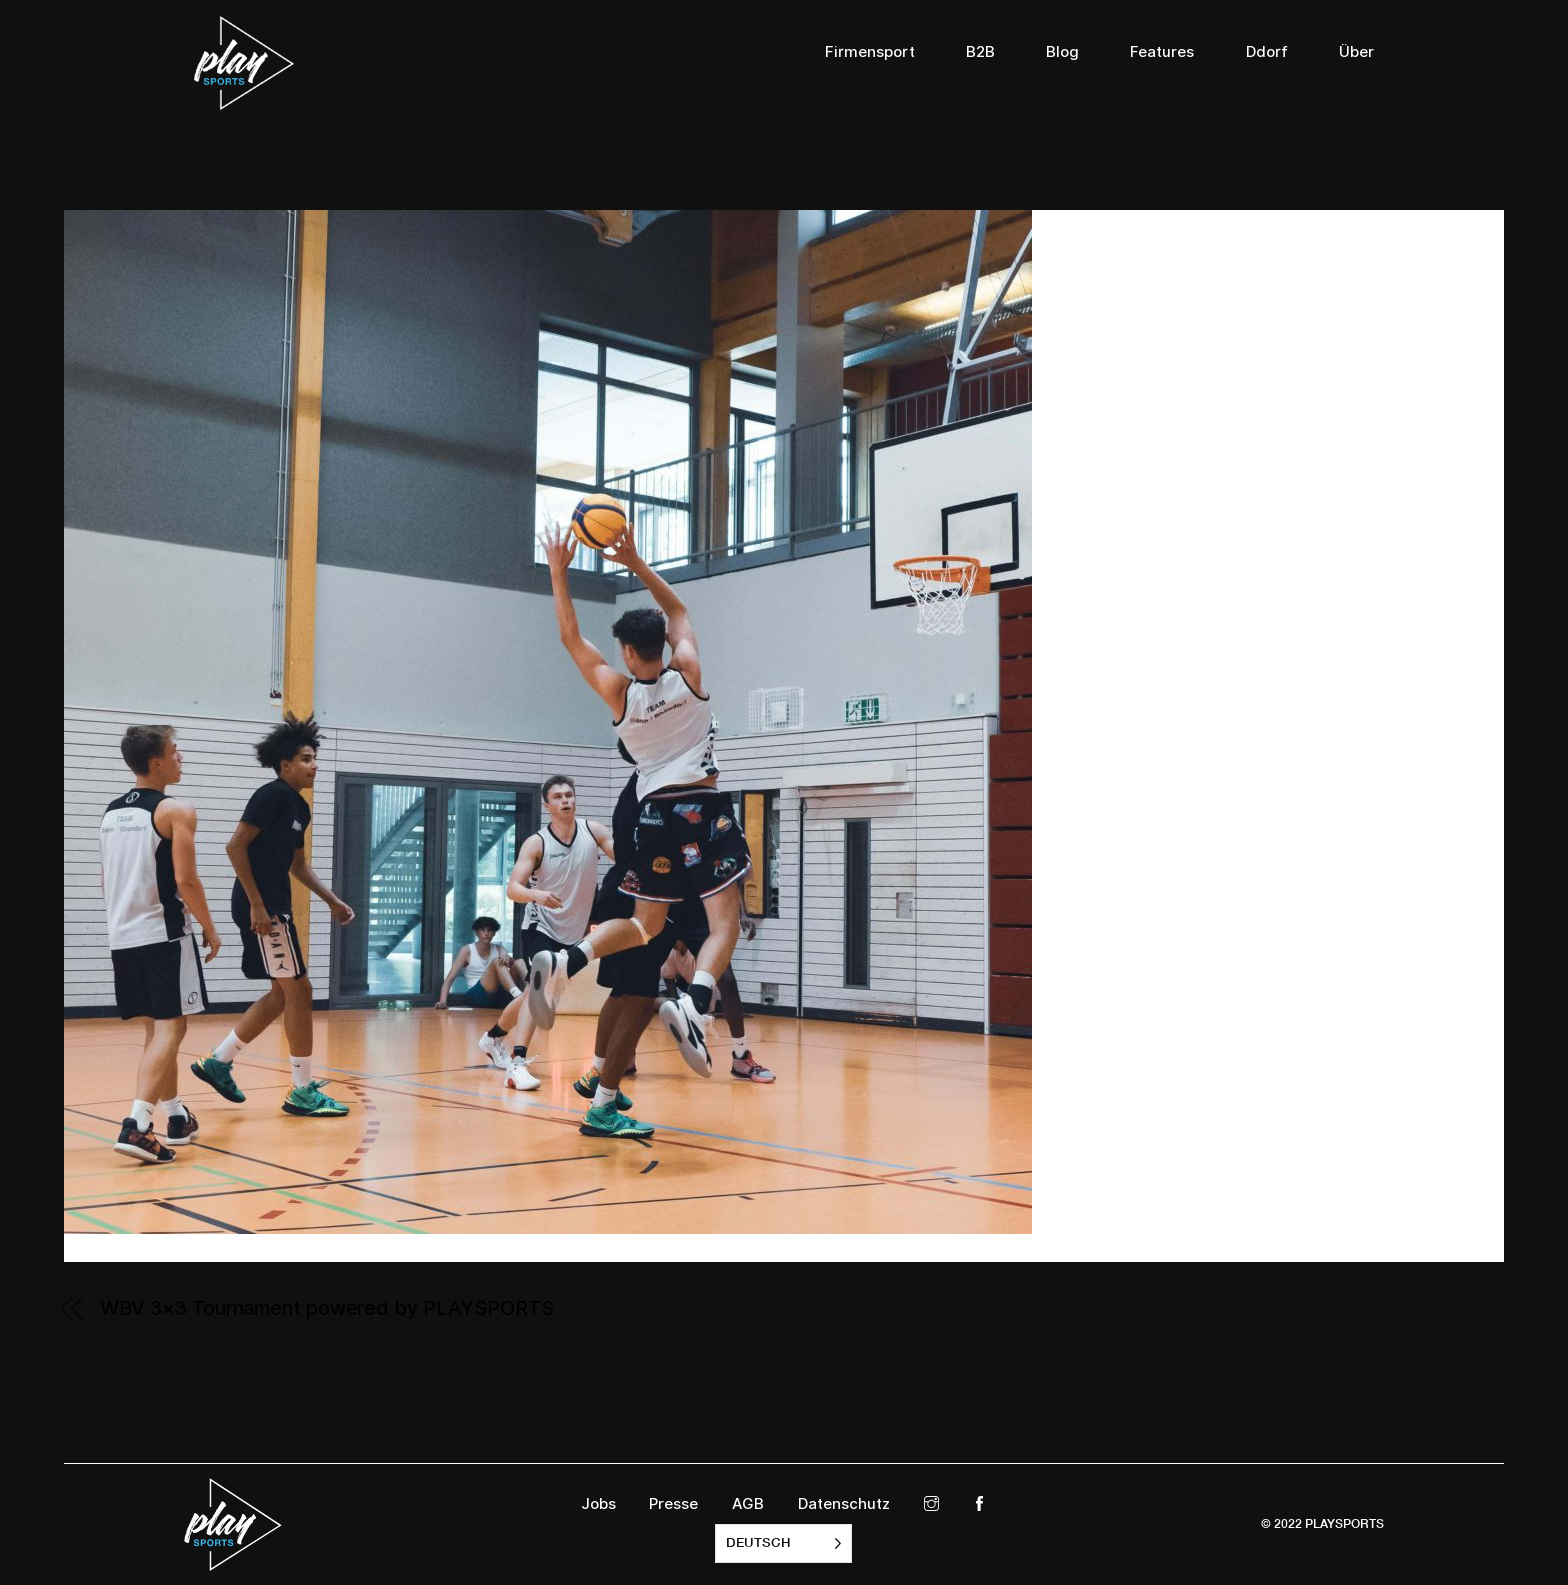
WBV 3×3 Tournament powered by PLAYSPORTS (327, 1308)
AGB (748, 1504)
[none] (783, 1543)
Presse (673, 1504)
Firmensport (870, 52)
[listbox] (783, 1543)
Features (1162, 52)
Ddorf (1267, 52)
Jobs (598, 1504)
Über (1356, 52)
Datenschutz (844, 1504)
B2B (980, 52)
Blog (1062, 52)
